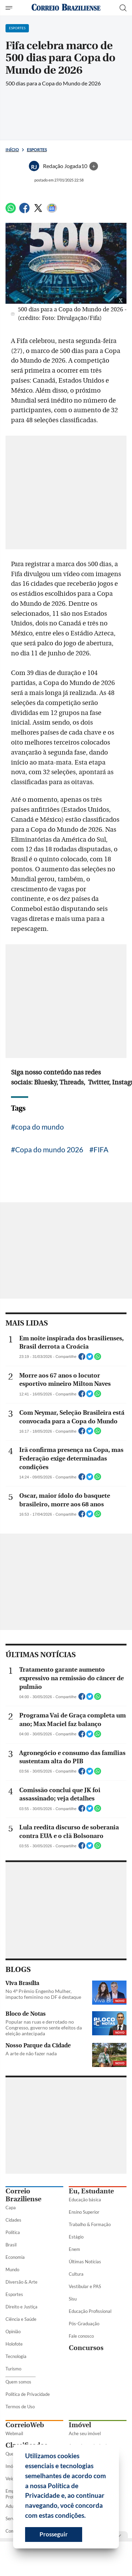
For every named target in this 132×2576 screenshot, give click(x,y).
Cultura (76, 2274)
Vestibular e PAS (85, 2286)
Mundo (12, 2269)
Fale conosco (81, 2336)
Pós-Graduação (84, 2323)
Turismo (13, 2368)
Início (12, 149)
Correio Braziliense (23, 2195)
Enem (74, 2249)
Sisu (73, 2299)
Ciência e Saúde (21, 2319)
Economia (15, 2257)
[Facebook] (24, 211)
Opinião (13, 2331)
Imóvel (80, 2425)
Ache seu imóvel (85, 2433)
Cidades (13, 2220)
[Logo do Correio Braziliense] (66, 7)
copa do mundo (39, 1126)
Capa (11, 2207)
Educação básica (85, 2199)
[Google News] (52, 211)
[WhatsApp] (11, 211)
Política (13, 2232)
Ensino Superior (84, 2212)
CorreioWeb (25, 2425)
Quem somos (18, 2382)
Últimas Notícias (85, 2261)
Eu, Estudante (91, 2191)
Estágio (76, 2237)
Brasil (11, 2244)
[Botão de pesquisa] (123, 7)
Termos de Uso (20, 2406)
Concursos (86, 2348)
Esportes (37, 149)
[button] (88, 2516)
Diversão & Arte (21, 2282)
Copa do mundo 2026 (49, 1149)
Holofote (14, 2344)
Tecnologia (16, 2356)
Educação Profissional (90, 2311)
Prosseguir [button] (54, 2534)
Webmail (14, 2433)
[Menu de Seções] (10, 7)
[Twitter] (38, 211)
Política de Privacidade (28, 2394)
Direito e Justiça (21, 2306)
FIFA (101, 1149)
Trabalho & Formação (90, 2224)
